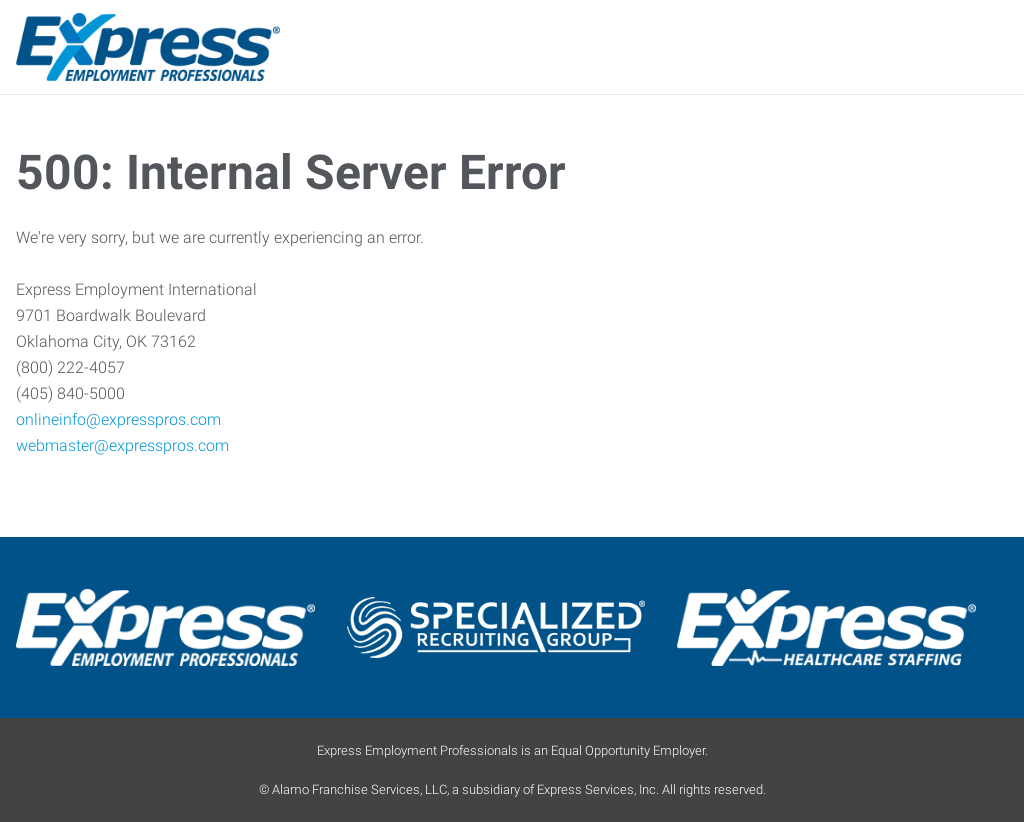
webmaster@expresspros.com (122, 445)
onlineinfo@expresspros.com (118, 419)
